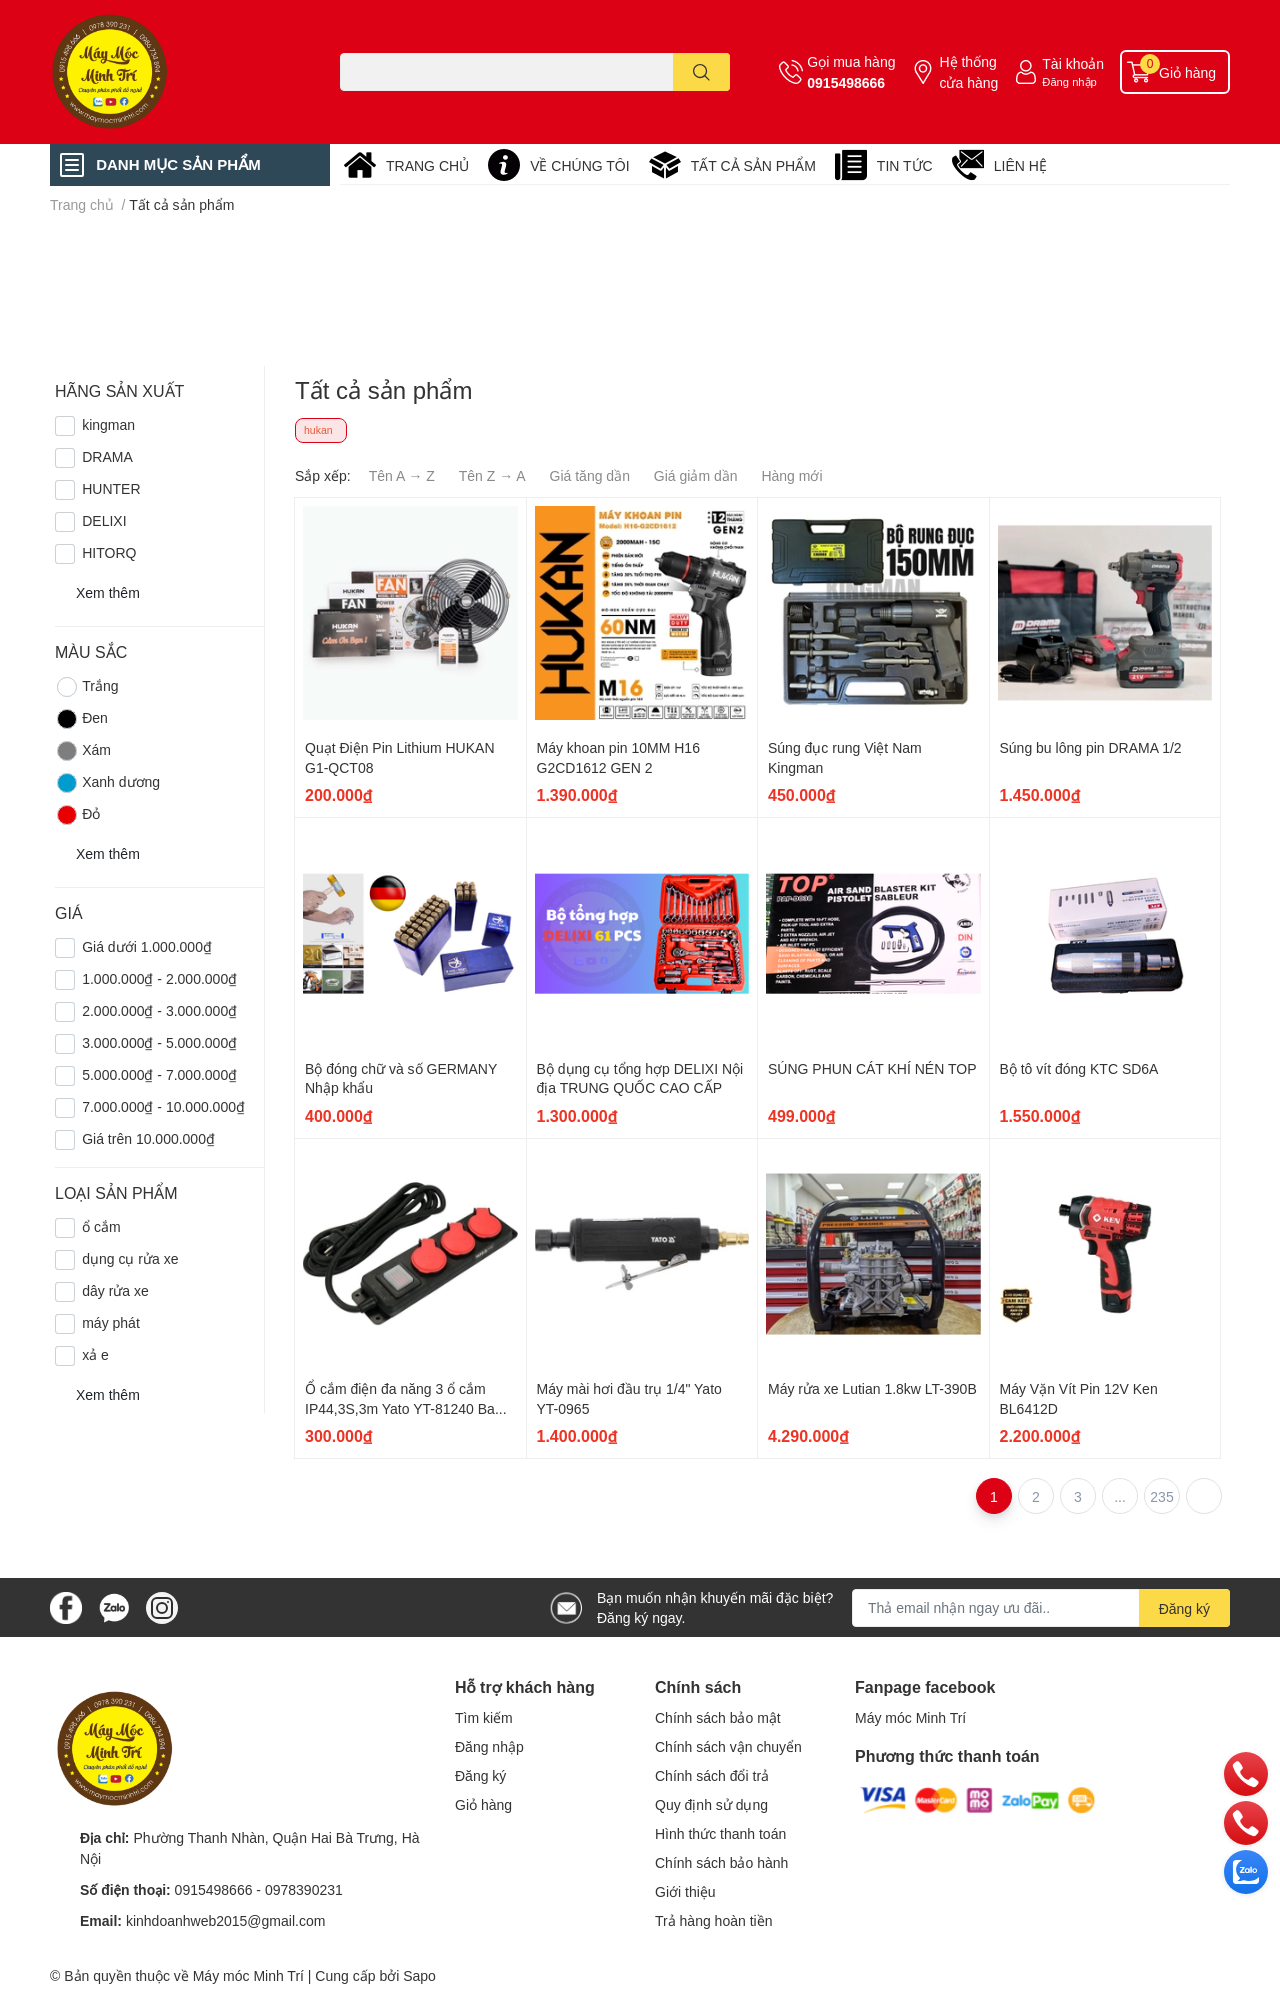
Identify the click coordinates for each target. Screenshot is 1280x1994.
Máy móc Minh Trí (910, 1717)
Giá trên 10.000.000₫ (148, 1138)
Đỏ (77, 815)
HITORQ (109, 552)
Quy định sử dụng (711, 1804)
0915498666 (846, 82)
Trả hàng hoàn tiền (713, 1920)
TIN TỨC (905, 165)
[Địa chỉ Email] (1041, 1608)
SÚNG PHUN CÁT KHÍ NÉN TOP (872, 1068)
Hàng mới (791, 475)
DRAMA (107, 456)
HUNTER (111, 488)
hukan (318, 430)
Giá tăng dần (590, 475)
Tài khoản (1073, 63)
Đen (81, 719)
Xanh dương (107, 783)
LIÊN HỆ (1020, 165)
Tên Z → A (492, 475)
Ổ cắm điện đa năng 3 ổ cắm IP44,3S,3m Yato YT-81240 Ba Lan (400, 1408)
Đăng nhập (1069, 81)
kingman (108, 424)
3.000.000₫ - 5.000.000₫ (159, 1042)
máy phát (111, 1322)
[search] (701, 72)
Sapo (419, 1975)
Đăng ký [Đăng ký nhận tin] (1184, 1608)
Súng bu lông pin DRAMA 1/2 (1091, 747)
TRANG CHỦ (427, 165)
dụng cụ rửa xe (130, 1258)
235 (1161, 1496)
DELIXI (104, 520)
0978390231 (304, 1889)
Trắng (86, 687)
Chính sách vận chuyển (728, 1746)
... (1120, 1496)
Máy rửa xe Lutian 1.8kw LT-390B (872, 1388)
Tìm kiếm (484, 1717)
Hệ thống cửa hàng (968, 72)
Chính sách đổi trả (712, 1775)
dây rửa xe (115, 1290)
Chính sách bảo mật (718, 1717)
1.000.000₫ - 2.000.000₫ (159, 978)
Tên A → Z (402, 475)
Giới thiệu (685, 1891)
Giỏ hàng (483, 1804)
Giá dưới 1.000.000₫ (147, 946)
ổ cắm (101, 1226)
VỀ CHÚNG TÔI (580, 165)
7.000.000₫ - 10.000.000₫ (163, 1106)
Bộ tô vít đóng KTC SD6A (1079, 1068)
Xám (83, 751)
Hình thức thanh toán (720, 1833)
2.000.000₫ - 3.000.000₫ (159, 1010)
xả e (95, 1354)
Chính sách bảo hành (721, 1862)
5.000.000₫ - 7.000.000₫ (159, 1074)
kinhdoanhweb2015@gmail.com (225, 1920)
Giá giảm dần (696, 475)
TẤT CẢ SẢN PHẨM (753, 165)
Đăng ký (480, 1775)
